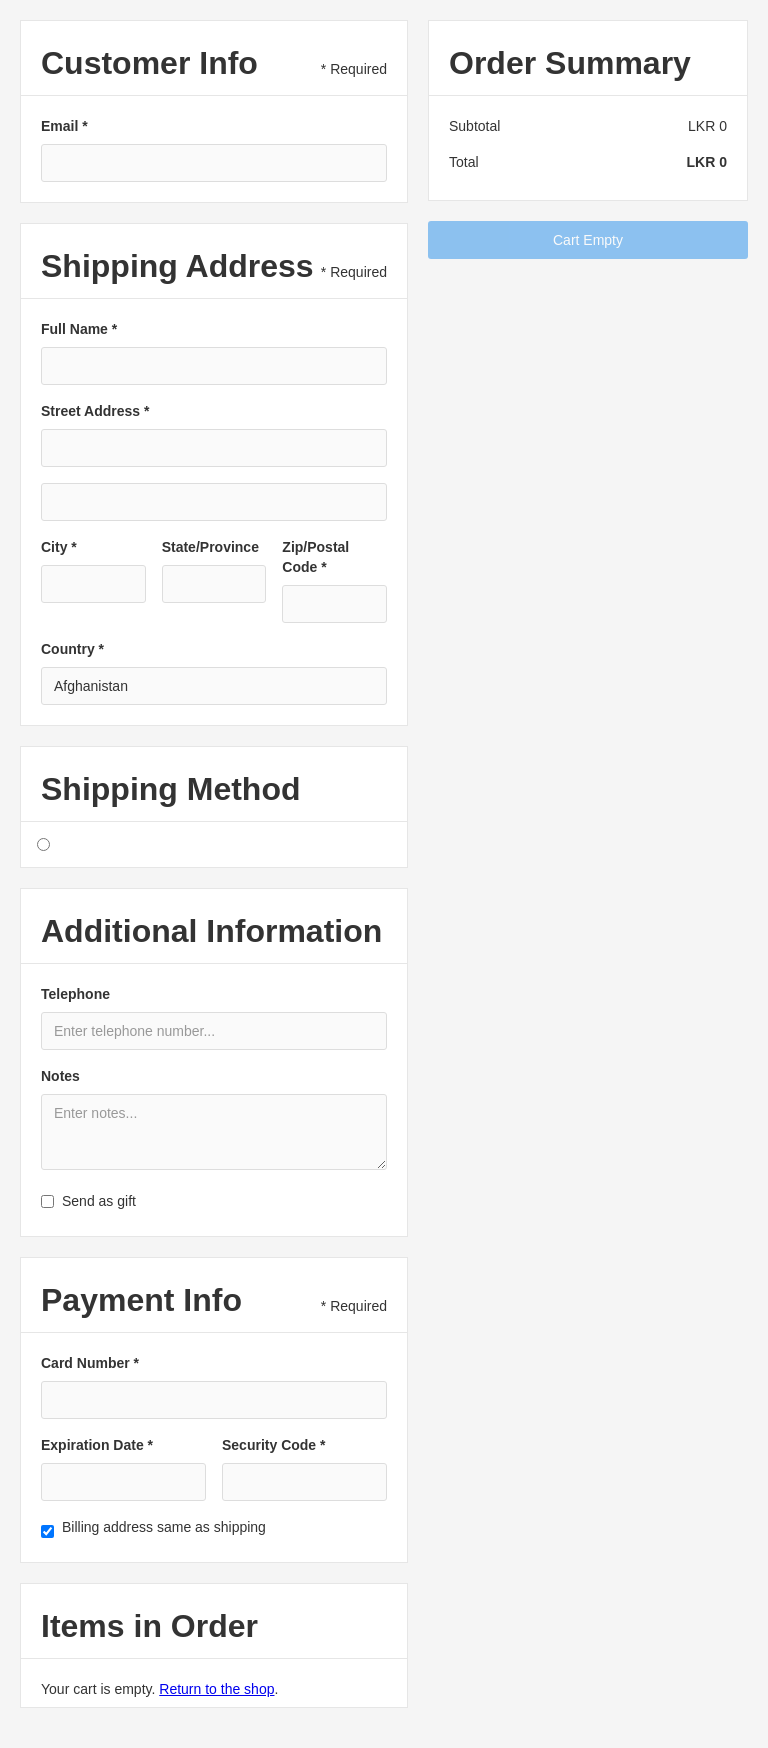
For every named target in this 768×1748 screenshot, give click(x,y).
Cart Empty (588, 240)
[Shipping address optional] (214, 502)
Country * (72, 649)
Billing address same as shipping (164, 1527)
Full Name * (79, 329)
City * (59, 547)
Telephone (75, 994)
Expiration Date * (97, 1445)
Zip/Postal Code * (315, 557)
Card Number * (90, 1363)
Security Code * (273, 1445)
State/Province (210, 547)
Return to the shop (216, 1689)
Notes (60, 1076)
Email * (64, 126)
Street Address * (95, 411)
